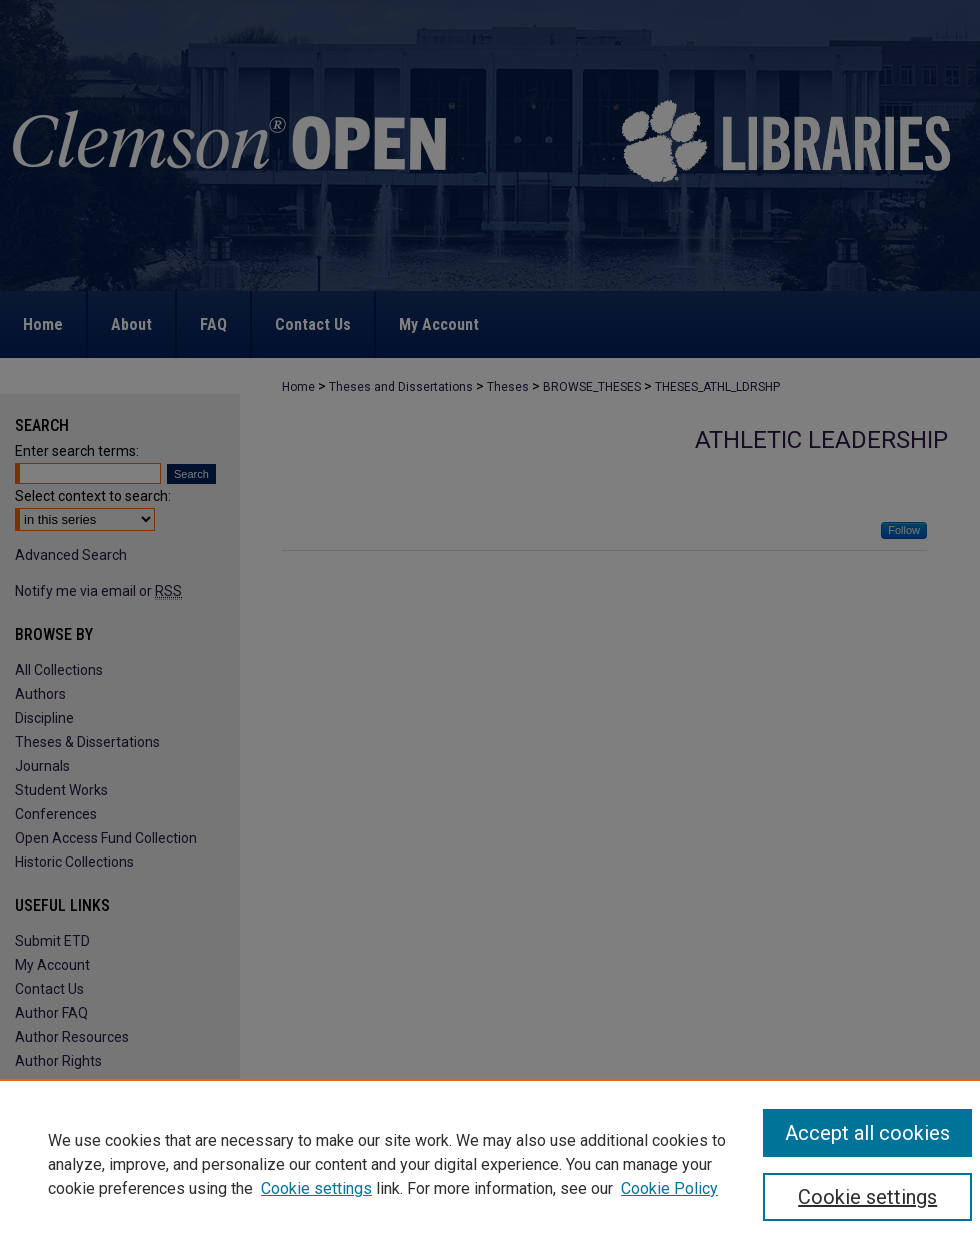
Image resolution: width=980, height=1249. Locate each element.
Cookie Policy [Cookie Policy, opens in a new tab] (669, 1188)
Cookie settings (316, 1188)
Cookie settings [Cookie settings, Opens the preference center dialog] (867, 1197)
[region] (490, 1164)
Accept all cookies (867, 1133)
